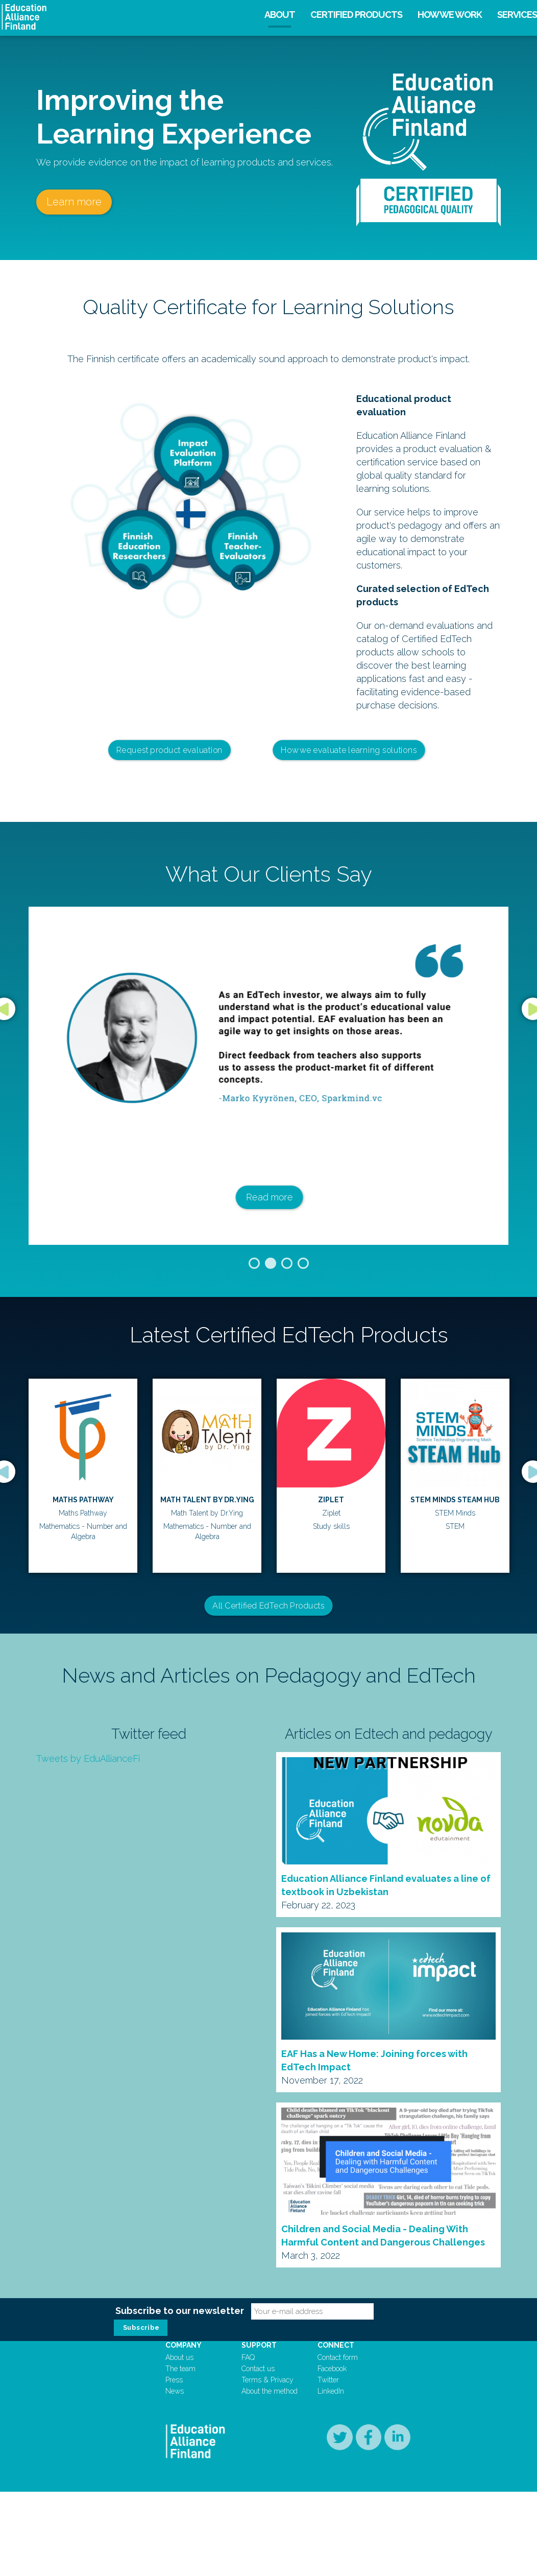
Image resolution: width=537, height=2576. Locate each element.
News (174, 2391)
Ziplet (83, 1500)
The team (180, 2369)
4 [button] (303, 1263)
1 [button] (254, 1263)
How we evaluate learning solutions (349, 750)
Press (174, 2380)
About (279, 14)
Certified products (356, 14)
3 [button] (286, 1263)
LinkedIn (331, 2391)
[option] (268, 1076)
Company (183, 2345)
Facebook (332, 2369)
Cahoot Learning (331, 1500)
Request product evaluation (169, 750)
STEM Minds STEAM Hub (207, 1500)
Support (259, 2345)
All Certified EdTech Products (268, 1605)
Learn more (74, 202)
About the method (269, 2391)
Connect (336, 2345)
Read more (268, 1197)
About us (179, 2357)
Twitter (328, 2380)
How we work (450, 14)
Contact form (338, 2357)
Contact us (258, 2369)
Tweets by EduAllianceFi (88, 1758)
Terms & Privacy (267, 2380)
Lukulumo (455, 1500)
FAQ (248, 2357)
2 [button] (270, 1263)
